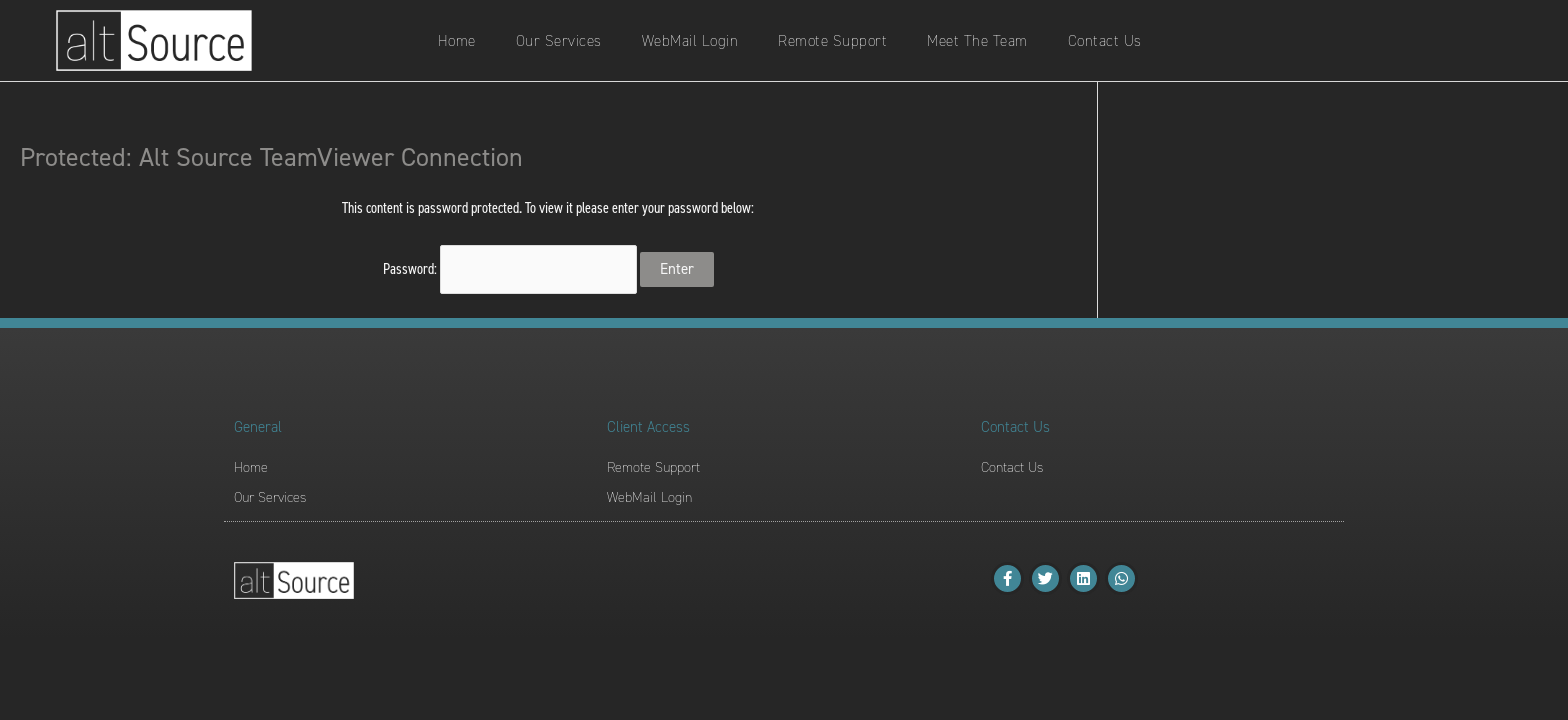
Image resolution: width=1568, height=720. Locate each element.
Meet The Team (977, 41)
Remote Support (832, 41)
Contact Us (1105, 41)
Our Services (559, 41)
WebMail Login (690, 41)
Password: (510, 269)
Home (457, 41)
